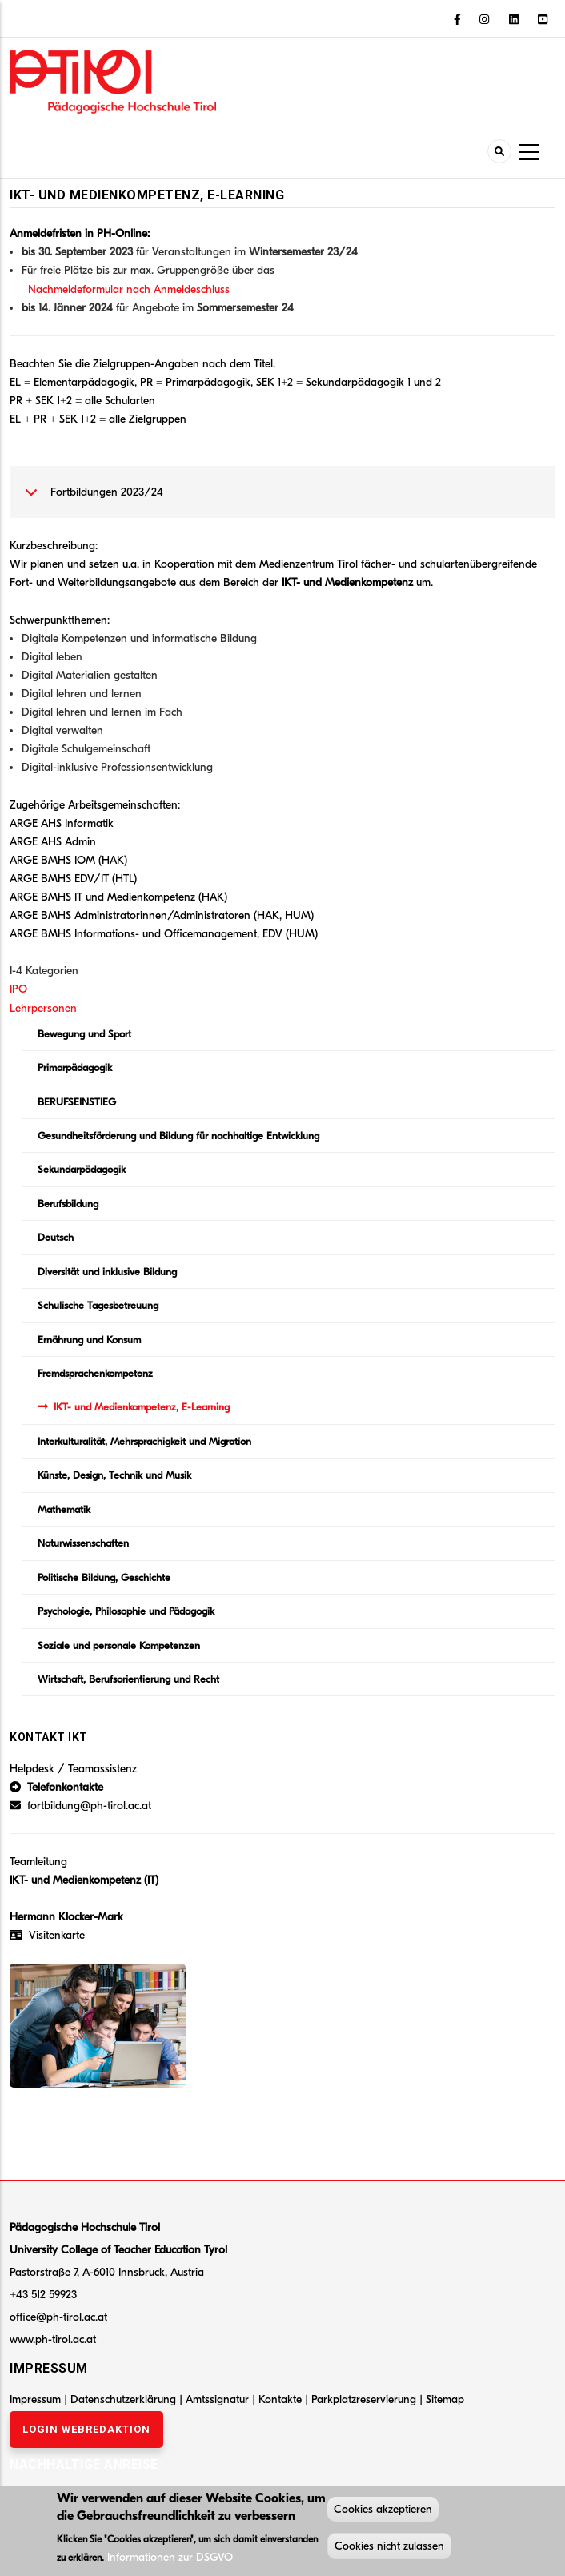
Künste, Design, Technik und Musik (114, 1475)
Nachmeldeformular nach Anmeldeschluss (129, 289)
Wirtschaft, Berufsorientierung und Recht (128, 1679)
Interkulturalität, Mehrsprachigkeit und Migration (144, 1441)
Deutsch (56, 1237)
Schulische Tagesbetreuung (98, 1305)
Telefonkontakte (65, 1787)
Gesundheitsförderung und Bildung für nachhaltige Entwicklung (178, 1136)
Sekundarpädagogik (82, 1169)
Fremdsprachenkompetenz (95, 1373)
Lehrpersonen (43, 1008)
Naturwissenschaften (83, 1543)
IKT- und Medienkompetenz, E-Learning (142, 1407)
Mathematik (64, 1509)
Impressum (35, 2399)
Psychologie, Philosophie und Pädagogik (126, 1611)
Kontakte (281, 2399)
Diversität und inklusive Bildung (107, 1272)
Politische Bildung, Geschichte (104, 1577)
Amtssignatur (219, 2399)
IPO (18, 989)
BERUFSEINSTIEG (77, 1102)
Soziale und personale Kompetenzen (119, 1645)
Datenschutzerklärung (123, 2399)
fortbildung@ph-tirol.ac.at (89, 1805)
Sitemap (445, 2399)
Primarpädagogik (75, 1067)
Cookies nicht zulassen (389, 2548)
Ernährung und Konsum (89, 1340)
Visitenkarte (57, 1935)
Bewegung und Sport (84, 1034)
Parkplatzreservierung (365, 2399)
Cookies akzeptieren (383, 2511)
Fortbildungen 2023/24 (91, 500)
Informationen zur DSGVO (170, 2559)
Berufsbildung (68, 1204)
